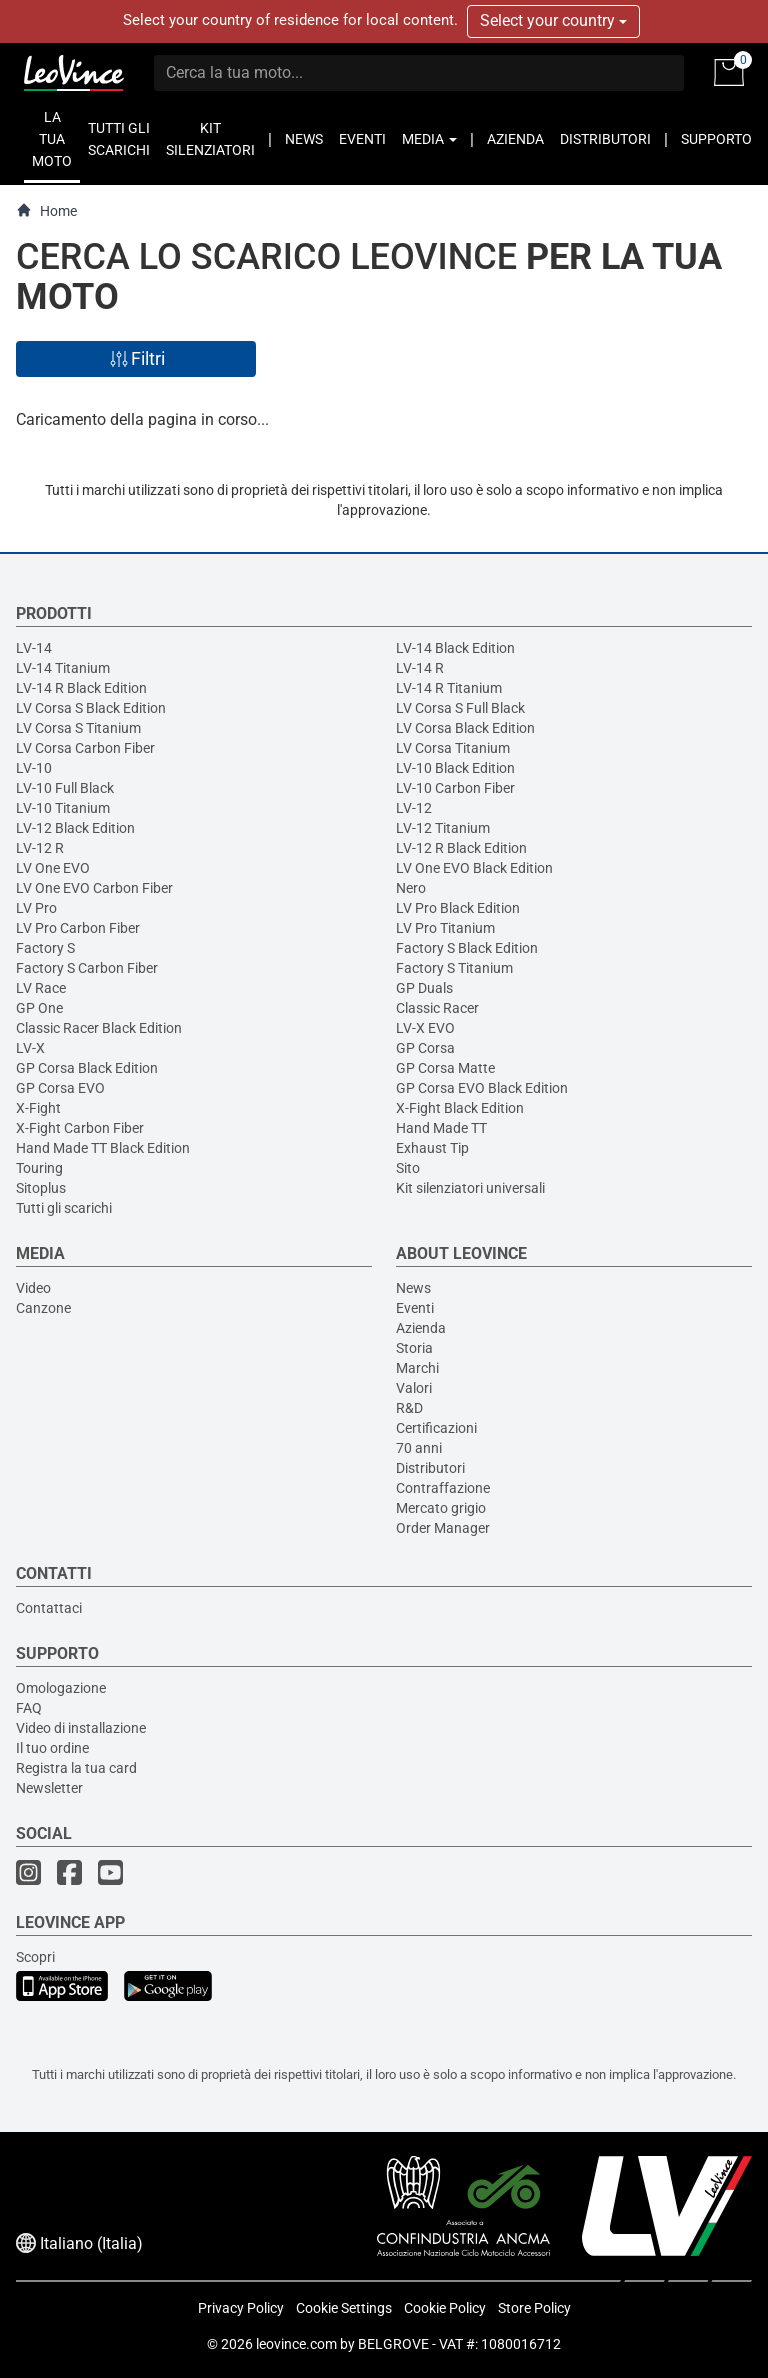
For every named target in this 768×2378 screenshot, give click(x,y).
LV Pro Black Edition (458, 908)
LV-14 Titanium (63, 668)
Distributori (430, 1468)
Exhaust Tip (432, 1148)
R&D (409, 1408)
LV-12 (414, 808)
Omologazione (61, 1688)
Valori (414, 1388)
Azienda (421, 1328)
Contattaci (49, 1608)
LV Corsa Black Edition (465, 728)
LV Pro (36, 908)
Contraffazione (443, 1488)
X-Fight (38, 1108)
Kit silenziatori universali (470, 1188)
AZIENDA (515, 139)
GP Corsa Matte (445, 1068)
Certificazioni (436, 1428)
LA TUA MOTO (52, 139)
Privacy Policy (241, 2308)
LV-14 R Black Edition (81, 688)
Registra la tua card (76, 1768)
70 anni (419, 1448)
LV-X (30, 1048)
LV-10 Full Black (65, 788)
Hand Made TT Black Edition (103, 1148)
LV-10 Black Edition (455, 768)
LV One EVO (53, 868)
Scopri (35, 1957)
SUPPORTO (716, 139)
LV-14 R (420, 668)
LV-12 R (40, 848)
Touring (39, 1168)
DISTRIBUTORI (605, 139)
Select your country (553, 20)
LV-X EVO (425, 1028)
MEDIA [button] (429, 139)
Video (33, 1288)
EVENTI (362, 139)
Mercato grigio (441, 1508)
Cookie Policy (445, 2308)
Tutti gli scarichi (64, 1208)
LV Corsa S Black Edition (91, 708)
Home (46, 210)
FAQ (29, 1708)
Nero (411, 888)
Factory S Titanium (454, 968)
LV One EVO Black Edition (474, 868)
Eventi (415, 1308)
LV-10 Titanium (63, 808)
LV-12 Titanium (443, 828)
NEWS (304, 139)
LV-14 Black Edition (455, 648)
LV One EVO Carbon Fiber (94, 888)
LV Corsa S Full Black (460, 708)
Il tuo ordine (52, 1748)
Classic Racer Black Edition (99, 1028)
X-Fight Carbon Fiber (80, 1128)
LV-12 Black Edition (75, 828)
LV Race (41, 988)
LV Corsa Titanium (453, 748)
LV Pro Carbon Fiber (78, 928)
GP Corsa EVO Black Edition (482, 1088)
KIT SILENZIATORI (210, 139)
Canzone (43, 1308)
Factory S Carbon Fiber (87, 968)
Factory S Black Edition (467, 948)
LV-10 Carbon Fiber (455, 788)
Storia (414, 1348)
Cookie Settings (344, 2308)
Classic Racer (437, 1008)
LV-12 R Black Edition (461, 848)
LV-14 (34, 648)
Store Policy (534, 2308)
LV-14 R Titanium (449, 688)
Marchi (417, 1368)
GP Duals (424, 988)
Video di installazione (81, 1728)
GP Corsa (425, 1048)
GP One (39, 1008)
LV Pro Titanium (445, 928)
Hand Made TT (441, 1128)
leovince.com (296, 2344)
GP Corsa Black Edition (87, 1068)
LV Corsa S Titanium (78, 728)
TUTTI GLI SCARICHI (119, 139)
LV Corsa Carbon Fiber (85, 748)
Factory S (45, 948)
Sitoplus (41, 1188)
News (413, 1288)
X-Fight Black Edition (460, 1108)
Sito (408, 1168)
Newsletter (49, 1788)
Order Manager (443, 1528)
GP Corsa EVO (60, 1088)
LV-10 (34, 768)
